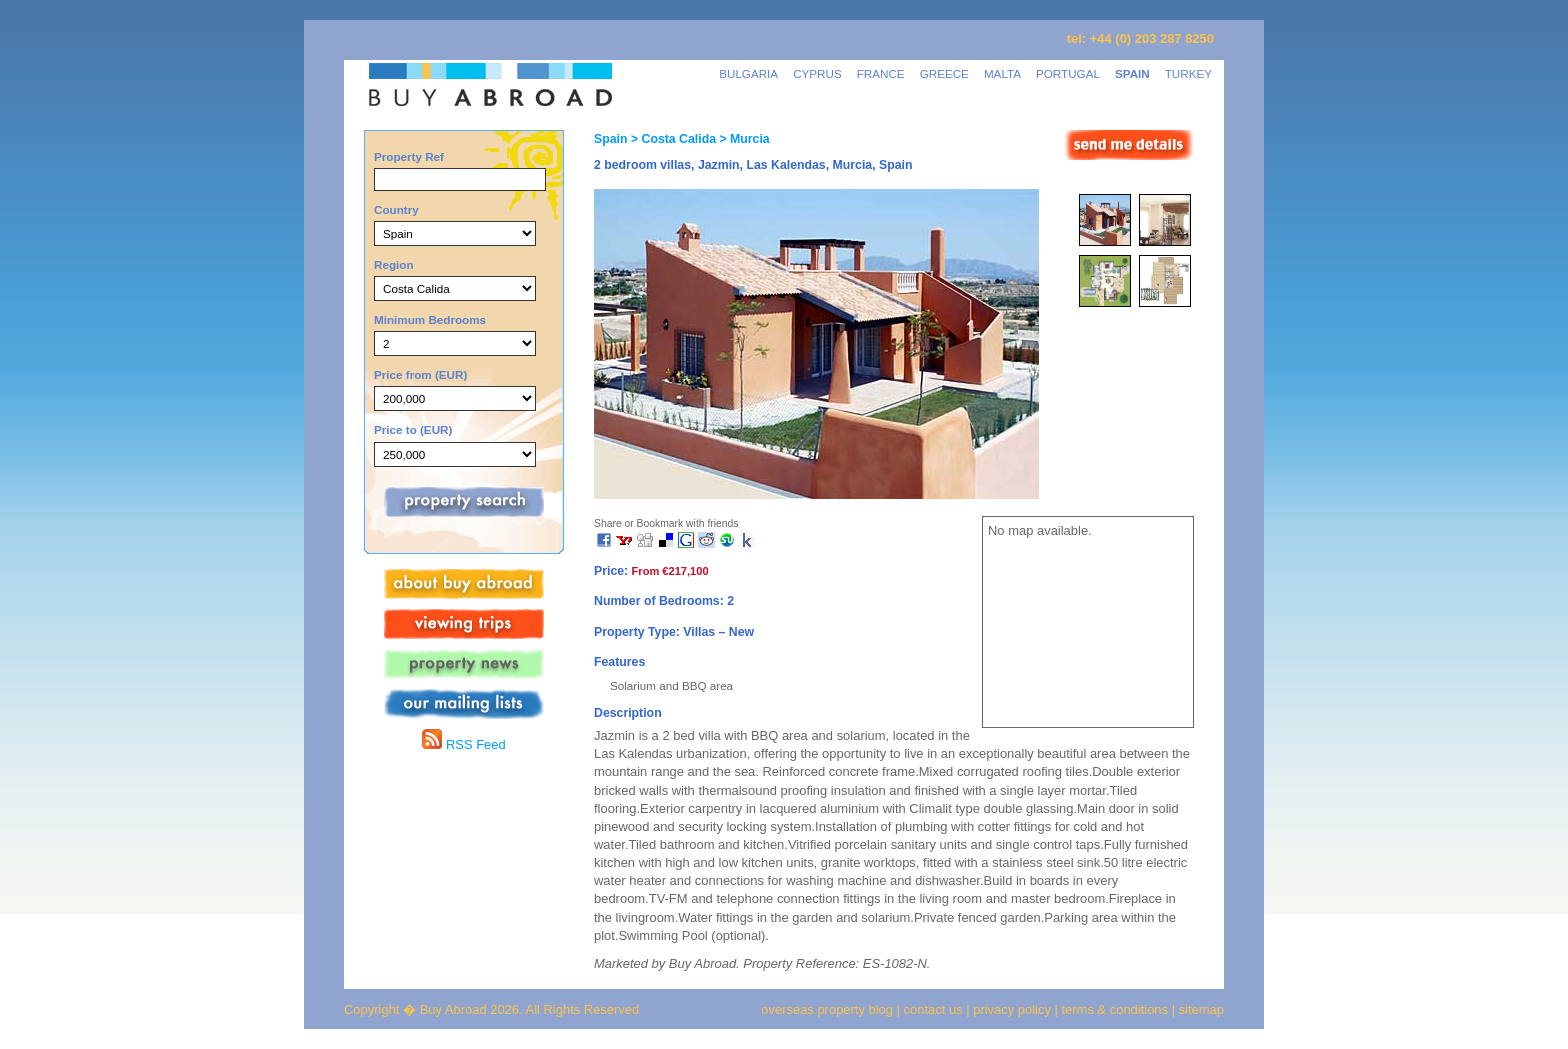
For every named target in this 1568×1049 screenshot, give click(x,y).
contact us (933, 1009)
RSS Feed (463, 744)
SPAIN (1132, 73)
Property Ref (409, 156)
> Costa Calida (671, 139)
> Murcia (743, 139)
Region (394, 264)
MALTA (1002, 73)
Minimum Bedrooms (430, 319)
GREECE (944, 73)
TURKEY (1188, 73)
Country (396, 209)
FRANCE (881, 73)
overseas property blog (827, 1009)
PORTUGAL (1068, 73)
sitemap (1199, 1009)
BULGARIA (748, 73)
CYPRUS (817, 73)
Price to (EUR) (413, 429)
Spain (610, 139)
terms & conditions (1117, 1009)
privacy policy (1012, 1009)
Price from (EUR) (420, 374)
